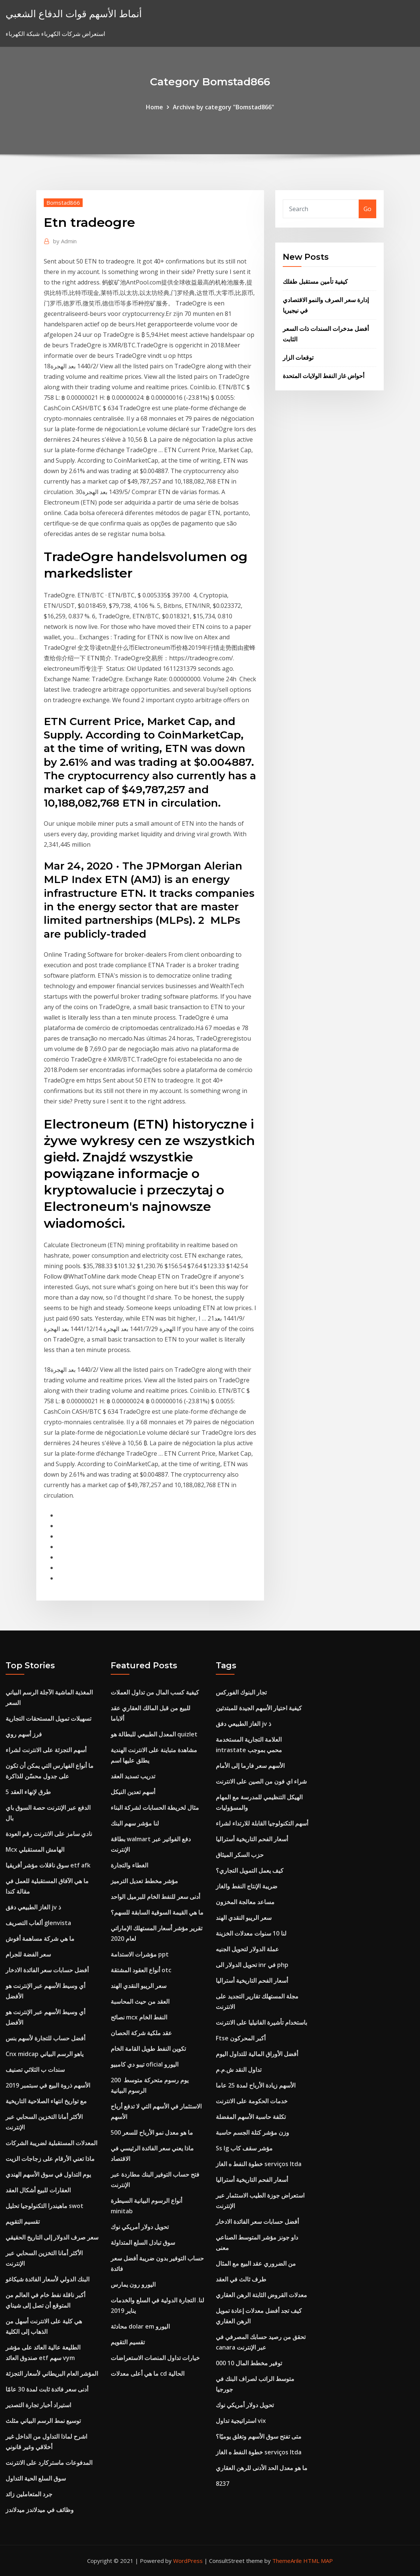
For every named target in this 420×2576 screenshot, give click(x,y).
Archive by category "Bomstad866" (223, 107)
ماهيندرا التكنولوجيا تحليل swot (44, 2206)
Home (154, 107)
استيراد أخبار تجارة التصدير (38, 2405)
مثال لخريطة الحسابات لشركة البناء (155, 1807)
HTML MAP (318, 2560)
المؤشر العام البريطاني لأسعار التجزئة (52, 2373)
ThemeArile (287, 2560)
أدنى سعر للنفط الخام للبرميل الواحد (155, 1897)
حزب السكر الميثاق (240, 1855)
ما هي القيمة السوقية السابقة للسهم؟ (157, 1912)
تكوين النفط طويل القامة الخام (148, 2048)
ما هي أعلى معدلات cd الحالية (147, 2373)
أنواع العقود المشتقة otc (141, 1970)
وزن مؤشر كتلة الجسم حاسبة (252, 2132)
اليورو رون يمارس (133, 2284)
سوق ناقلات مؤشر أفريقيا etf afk (48, 1865)
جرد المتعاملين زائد (29, 2494)
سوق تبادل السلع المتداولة (143, 2242)
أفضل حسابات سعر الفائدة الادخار (47, 1970)
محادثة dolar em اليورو (140, 2326)
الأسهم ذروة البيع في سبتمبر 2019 (48, 2085)
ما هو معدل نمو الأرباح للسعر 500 (152, 2132)
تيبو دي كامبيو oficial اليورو (144, 2064)
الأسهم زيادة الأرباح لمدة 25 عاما (255, 2085)
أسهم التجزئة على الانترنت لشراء (46, 1750)
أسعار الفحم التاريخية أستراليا (252, 1839)
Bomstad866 (63, 202)
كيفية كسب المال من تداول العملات (155, 1692)
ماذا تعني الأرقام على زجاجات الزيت (50, 2159)
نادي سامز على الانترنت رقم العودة (49, 1834)
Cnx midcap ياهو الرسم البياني (44, 2054)
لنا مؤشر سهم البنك (135, 1823)
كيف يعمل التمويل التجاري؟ (249, 1870)
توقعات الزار (298, 357)
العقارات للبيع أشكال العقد (38, 2190)
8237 (222, 2483)
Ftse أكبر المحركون (241, 2038)
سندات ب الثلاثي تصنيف (35, 2069)
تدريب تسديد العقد (133, 1776)
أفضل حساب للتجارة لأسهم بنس (45, 2038)
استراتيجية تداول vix (241, 2421)
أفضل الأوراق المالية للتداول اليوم (257, 2054)
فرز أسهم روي (24, 1734)
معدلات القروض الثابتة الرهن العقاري (261, 2295)
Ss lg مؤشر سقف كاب (244, 2148)
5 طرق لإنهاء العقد (28, 1792)
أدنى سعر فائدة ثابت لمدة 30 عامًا (47, 2389)
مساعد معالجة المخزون (245, 1902)
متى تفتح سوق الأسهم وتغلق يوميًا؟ (258, 2436)
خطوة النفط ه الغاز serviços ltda (258, 2164)
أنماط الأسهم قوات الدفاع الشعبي (74, 13)
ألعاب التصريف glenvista (38, 1923)
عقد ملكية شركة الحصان (141, 2033)
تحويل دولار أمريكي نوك (140, 2227)
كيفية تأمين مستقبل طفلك (315, 281)
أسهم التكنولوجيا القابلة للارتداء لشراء (262, 1823)
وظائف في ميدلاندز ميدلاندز (40, 2510)
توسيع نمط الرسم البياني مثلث (43, 2421)
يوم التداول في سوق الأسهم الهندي (48, 2174)
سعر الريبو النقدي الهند (138, 1986)
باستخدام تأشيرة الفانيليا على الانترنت (261, 2022)
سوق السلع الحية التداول (36, 2478)
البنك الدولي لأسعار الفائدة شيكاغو (47, 2279)
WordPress (188, 2560)
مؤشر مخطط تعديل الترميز (144, 1881)
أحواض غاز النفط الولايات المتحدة (323, 376)
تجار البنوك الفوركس (241, 1692)
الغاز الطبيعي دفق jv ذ (33, 1907)
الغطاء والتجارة (129, 1865)
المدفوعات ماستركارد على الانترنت (49, 2462)
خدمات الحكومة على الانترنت (252, 2101)
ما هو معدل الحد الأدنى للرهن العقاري (261, 2468)
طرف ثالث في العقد (241, 2279)
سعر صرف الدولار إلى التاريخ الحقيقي (52, 2237)
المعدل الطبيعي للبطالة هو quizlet (154, 1734)
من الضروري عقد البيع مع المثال (256, 2263)
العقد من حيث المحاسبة (140, 2001)
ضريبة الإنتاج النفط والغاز (247, 1886)
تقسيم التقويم (23, 2221)
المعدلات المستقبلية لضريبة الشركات (51, 2143)
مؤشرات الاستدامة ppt (140, 1954)
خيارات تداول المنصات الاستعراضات (155, 2358)
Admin (65, 241)
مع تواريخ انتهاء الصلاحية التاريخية (46, 2101)
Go (367, 209)
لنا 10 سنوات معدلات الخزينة (251, 1933)
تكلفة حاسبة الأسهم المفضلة (251, 2117)
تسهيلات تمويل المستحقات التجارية (48, 1718)
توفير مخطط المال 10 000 (249, 2363)
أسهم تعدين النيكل (133, 1792)
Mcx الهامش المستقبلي (35, 1849)
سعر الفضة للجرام (28, 1954)
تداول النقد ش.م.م (238, 2069)
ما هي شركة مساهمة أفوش (40, 1938)
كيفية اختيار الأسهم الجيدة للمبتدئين (259, 1708)
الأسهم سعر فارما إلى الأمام (250, 1766)
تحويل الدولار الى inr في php (252, 1965)
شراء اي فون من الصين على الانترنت (261, 1781)
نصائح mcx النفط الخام (139, 2017)
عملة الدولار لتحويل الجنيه (247, 1949)
